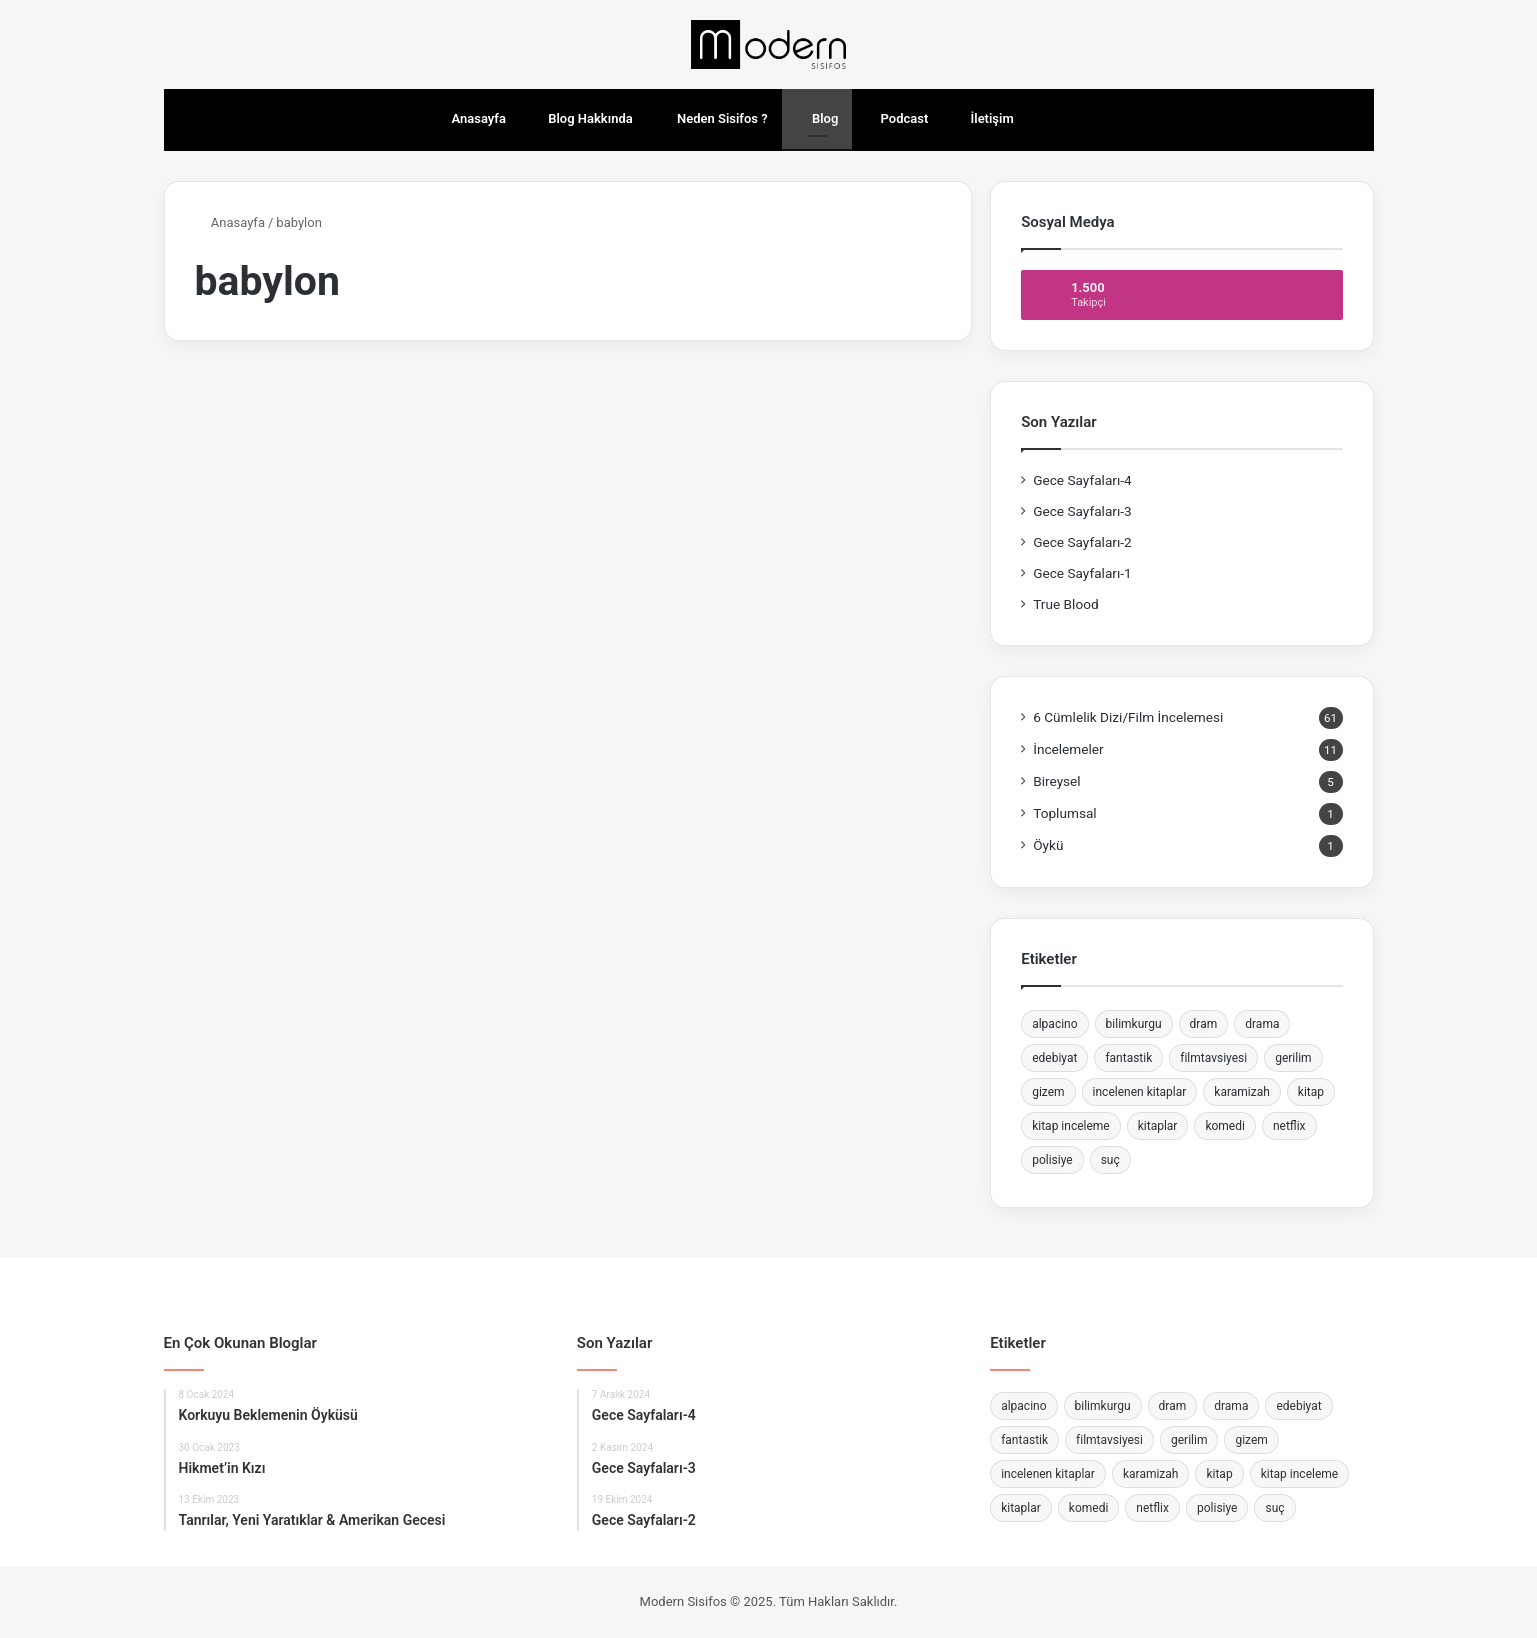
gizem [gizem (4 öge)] (1048, 1092)
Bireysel (1057, 781)
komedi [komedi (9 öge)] (1225, 1126)
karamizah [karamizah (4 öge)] (1242, 1092)
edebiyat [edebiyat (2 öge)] (1054, 1058)
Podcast (897, 118)
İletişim (984, 118)
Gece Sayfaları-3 (1082, 511)
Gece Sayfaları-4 (1082, 480)
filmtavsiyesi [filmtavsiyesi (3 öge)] (1213, 1058)
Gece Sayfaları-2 (1082, 542)
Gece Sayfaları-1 (1082, 573)
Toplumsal (1065, 813)
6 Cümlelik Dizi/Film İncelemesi (1128, 717)
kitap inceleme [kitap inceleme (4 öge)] (1071, 1126)
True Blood (1065, 604)
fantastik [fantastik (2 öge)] (1128, 1058)
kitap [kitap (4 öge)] (1311, 1092)
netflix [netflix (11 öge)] (1289, 1126)
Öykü (1048, 845)
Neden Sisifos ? (714, 118)
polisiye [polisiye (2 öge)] (1052, 1160)
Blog (817, 118)
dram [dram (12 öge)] (1204, 1024)
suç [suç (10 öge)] (1110, 1160)
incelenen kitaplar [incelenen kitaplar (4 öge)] (1140, 1092)
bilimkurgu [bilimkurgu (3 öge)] (1134, 1024)
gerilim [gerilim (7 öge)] (1293, 1058)
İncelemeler (1068, 749)
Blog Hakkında (583, 118)
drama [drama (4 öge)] (1262, 1024)
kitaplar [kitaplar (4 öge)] (1158, 1126)
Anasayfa (469, 118)
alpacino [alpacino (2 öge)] (1054, 1024)
